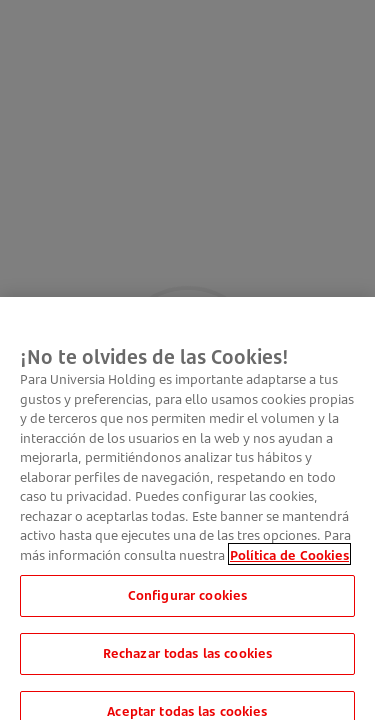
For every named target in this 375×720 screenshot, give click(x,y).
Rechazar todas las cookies (187, 665)
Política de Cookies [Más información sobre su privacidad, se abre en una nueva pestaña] (289, 567)
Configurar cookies (187, 608)
